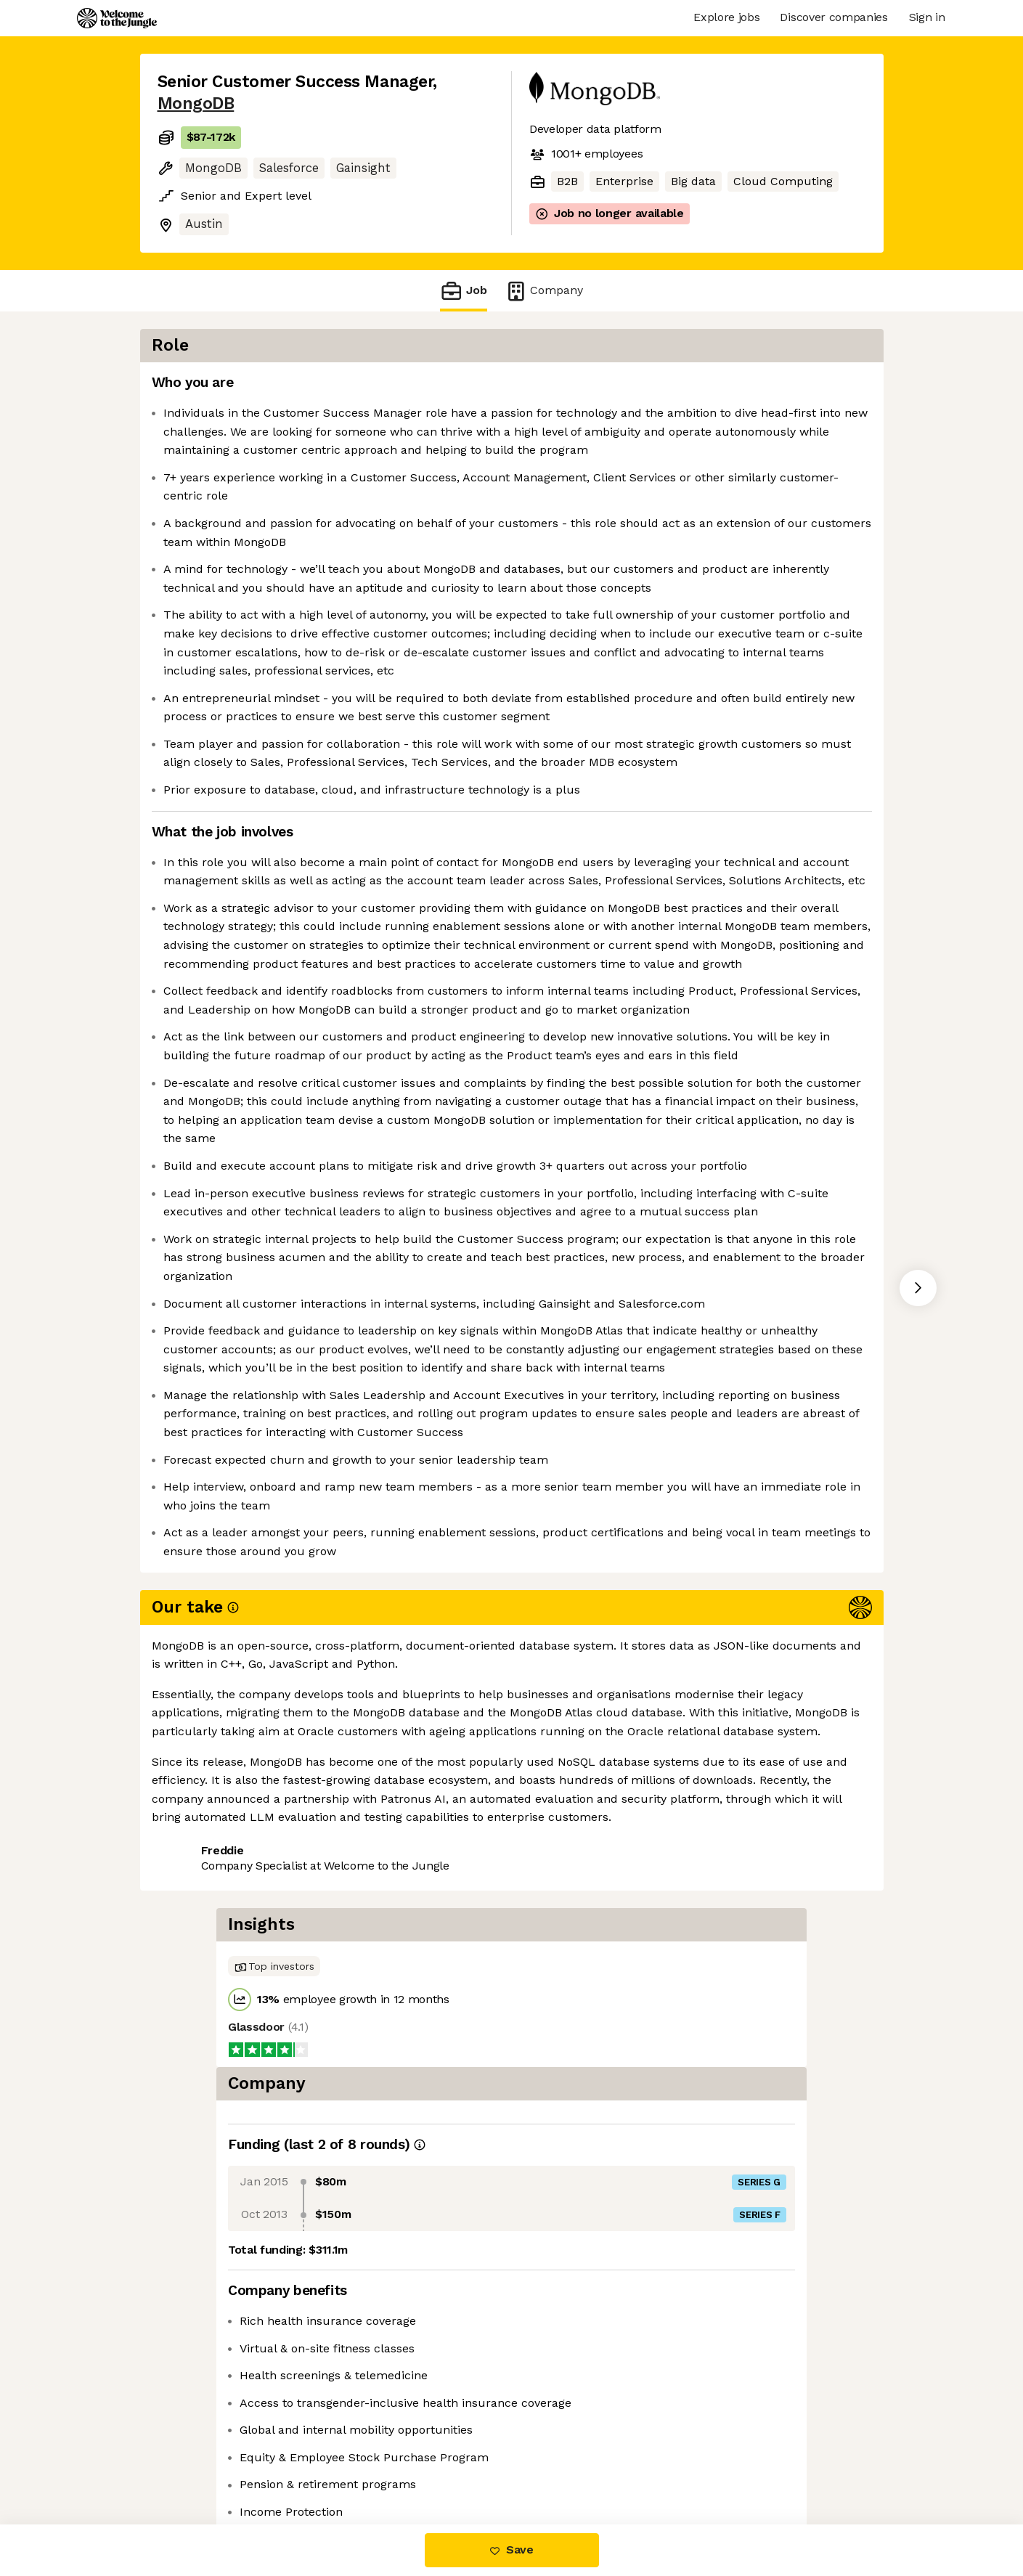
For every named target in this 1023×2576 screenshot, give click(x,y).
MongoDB (196, 103)
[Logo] (117, 18)
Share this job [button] (197, 2463)
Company (544, 291)
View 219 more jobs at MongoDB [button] (348, 2463)
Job (463, 291)
